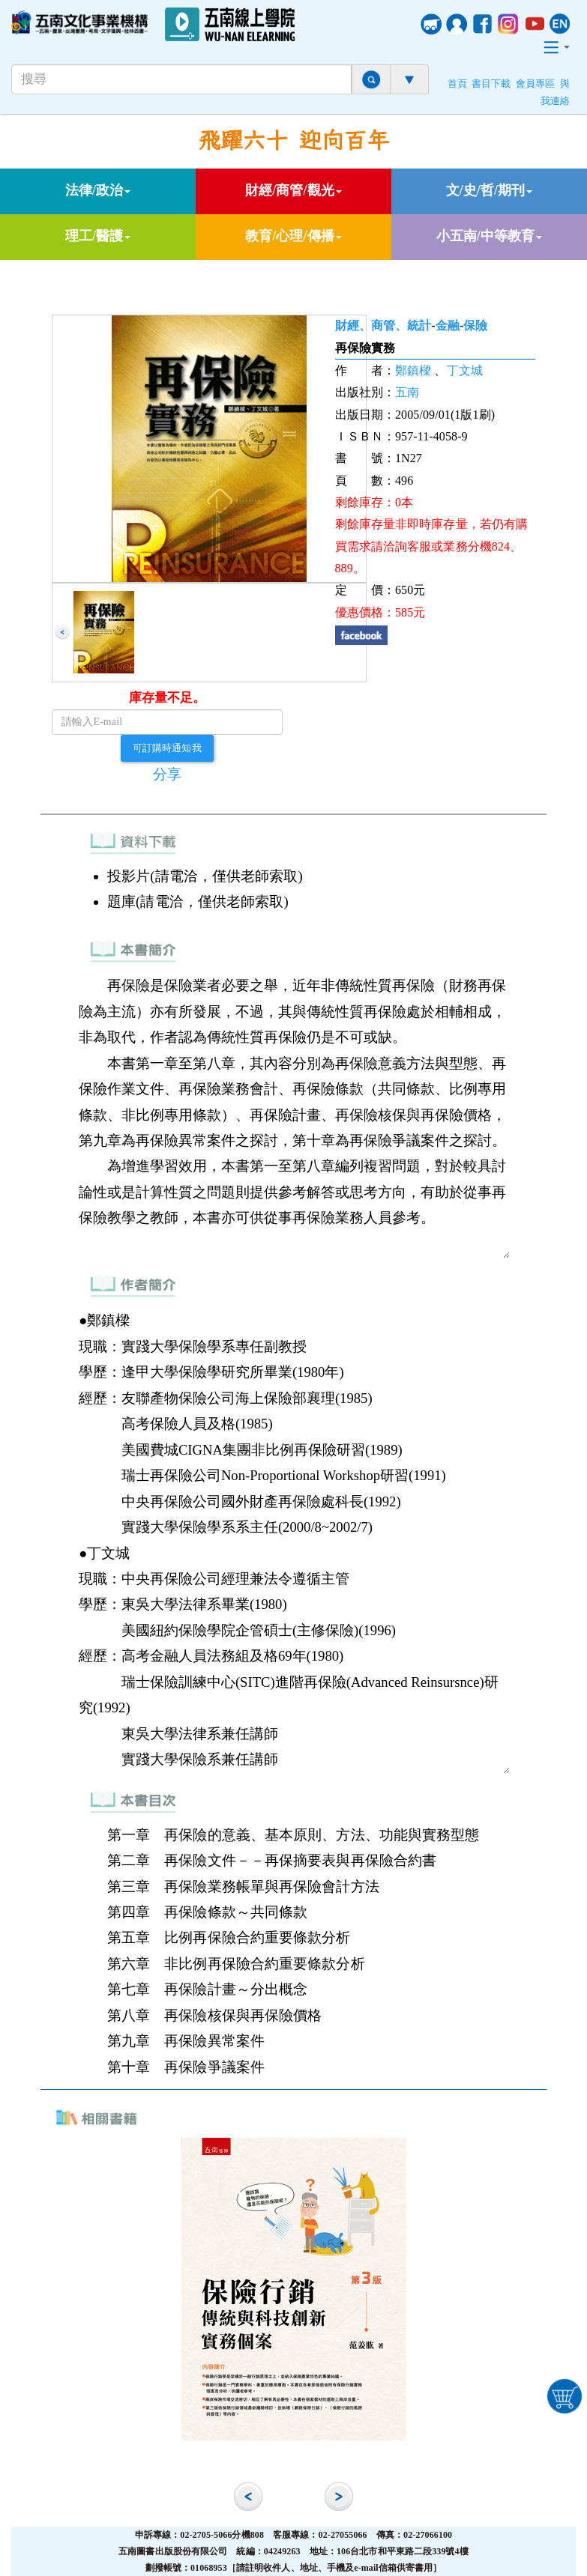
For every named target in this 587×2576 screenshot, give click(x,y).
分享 (167, 774)
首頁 (457, 84)
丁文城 (465, 370)
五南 (407, 392)
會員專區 (535, 84)
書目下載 (491, 84)
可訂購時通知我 (167, 747)
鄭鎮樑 (413, 370)
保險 (475, 325)
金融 (448, 325)
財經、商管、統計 (383, 325)
